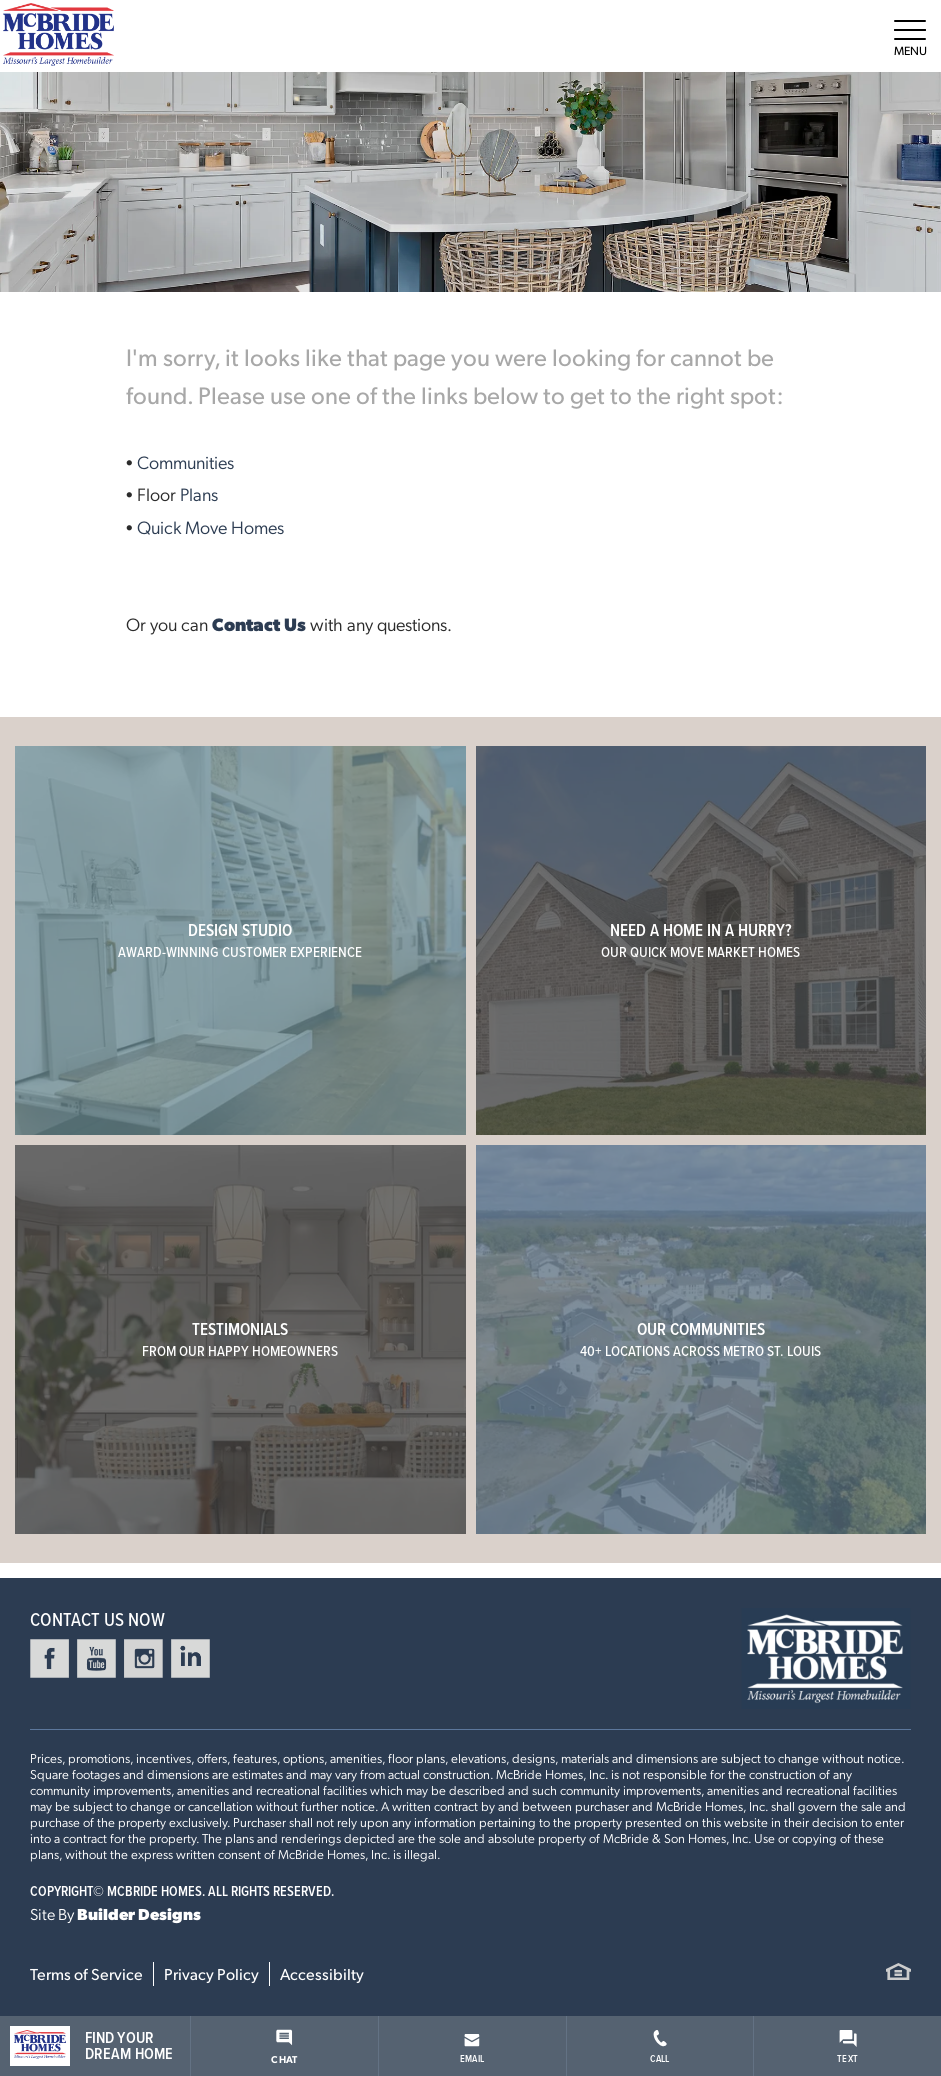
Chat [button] (284, 2047)
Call (659, 2047)
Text (847, 2047)
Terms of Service (86, 1973)
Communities (185, 461)
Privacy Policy (211, 1973)
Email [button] (472, 2049)
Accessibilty (322, 1973)
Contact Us (259, 623)
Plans (199, 493)
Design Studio (240, 940)
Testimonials (240, 1339)
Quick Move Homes (210, 526)
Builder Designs (139, 1913)
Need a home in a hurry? (700, 940)
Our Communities (700, 1339)
